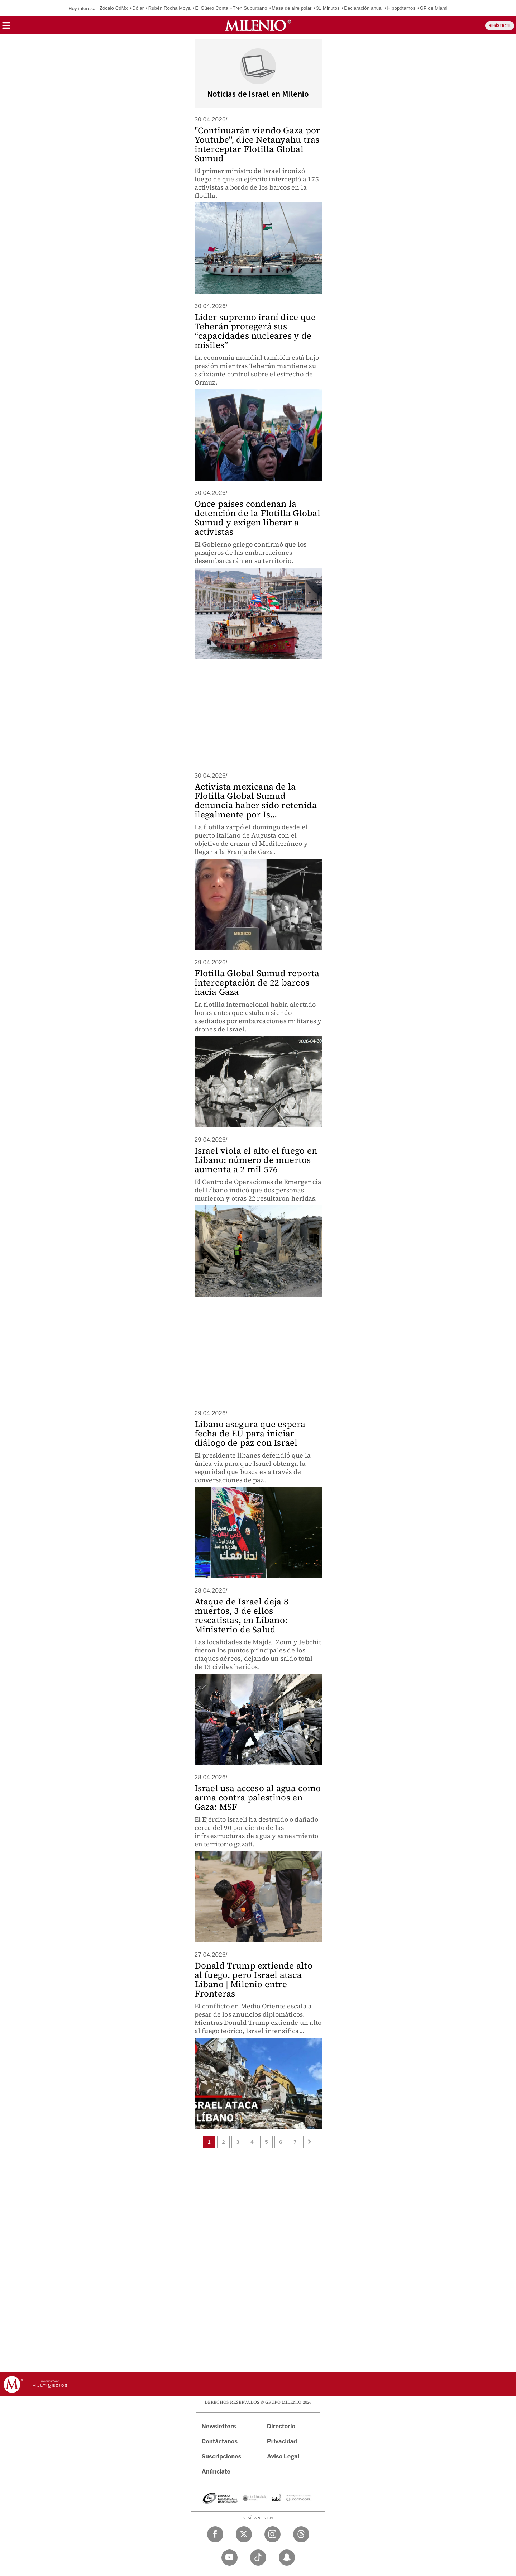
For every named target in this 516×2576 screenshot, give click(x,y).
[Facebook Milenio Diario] (215, 2534)
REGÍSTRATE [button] (500, 25)
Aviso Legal (283, 2456)
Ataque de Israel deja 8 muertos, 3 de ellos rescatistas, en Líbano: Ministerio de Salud (242, 1615)
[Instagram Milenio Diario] (272, 2534)
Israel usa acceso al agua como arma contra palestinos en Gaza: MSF (258, 1797)
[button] (6, 28)
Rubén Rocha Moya (169, 8)
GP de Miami (434, 8)
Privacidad (282, 2441)
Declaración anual (363, 8)
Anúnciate (216, 2471)
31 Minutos (328, 8)
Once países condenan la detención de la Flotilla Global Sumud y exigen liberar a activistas (257, 518)
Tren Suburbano (250, 8)
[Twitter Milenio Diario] (244, 2534)
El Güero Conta (211, 8)
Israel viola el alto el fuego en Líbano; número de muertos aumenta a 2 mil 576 (256, 1160)
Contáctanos (220, 2441)
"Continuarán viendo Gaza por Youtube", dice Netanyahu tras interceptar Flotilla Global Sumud (257, 144)
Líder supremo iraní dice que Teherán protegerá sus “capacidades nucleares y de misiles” (255, 331)
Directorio (281, 2426)
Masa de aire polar (291, 8)
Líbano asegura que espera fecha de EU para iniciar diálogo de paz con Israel (250, 1433)
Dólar (138, 8)
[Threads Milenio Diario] (301, 2534)
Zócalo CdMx (114, 8)
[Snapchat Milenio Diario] (287, 2557)
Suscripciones (222, 2456)
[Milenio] (258, 25)
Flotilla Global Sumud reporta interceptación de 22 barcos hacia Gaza (257, 982)
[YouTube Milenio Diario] (229, 2557)
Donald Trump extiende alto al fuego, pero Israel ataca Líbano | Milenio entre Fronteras (253, 1979)
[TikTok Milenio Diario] (258, 2557)
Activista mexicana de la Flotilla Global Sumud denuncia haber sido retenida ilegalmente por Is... (256, 800)
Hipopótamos (401, 8)
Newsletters (219, 2426)
